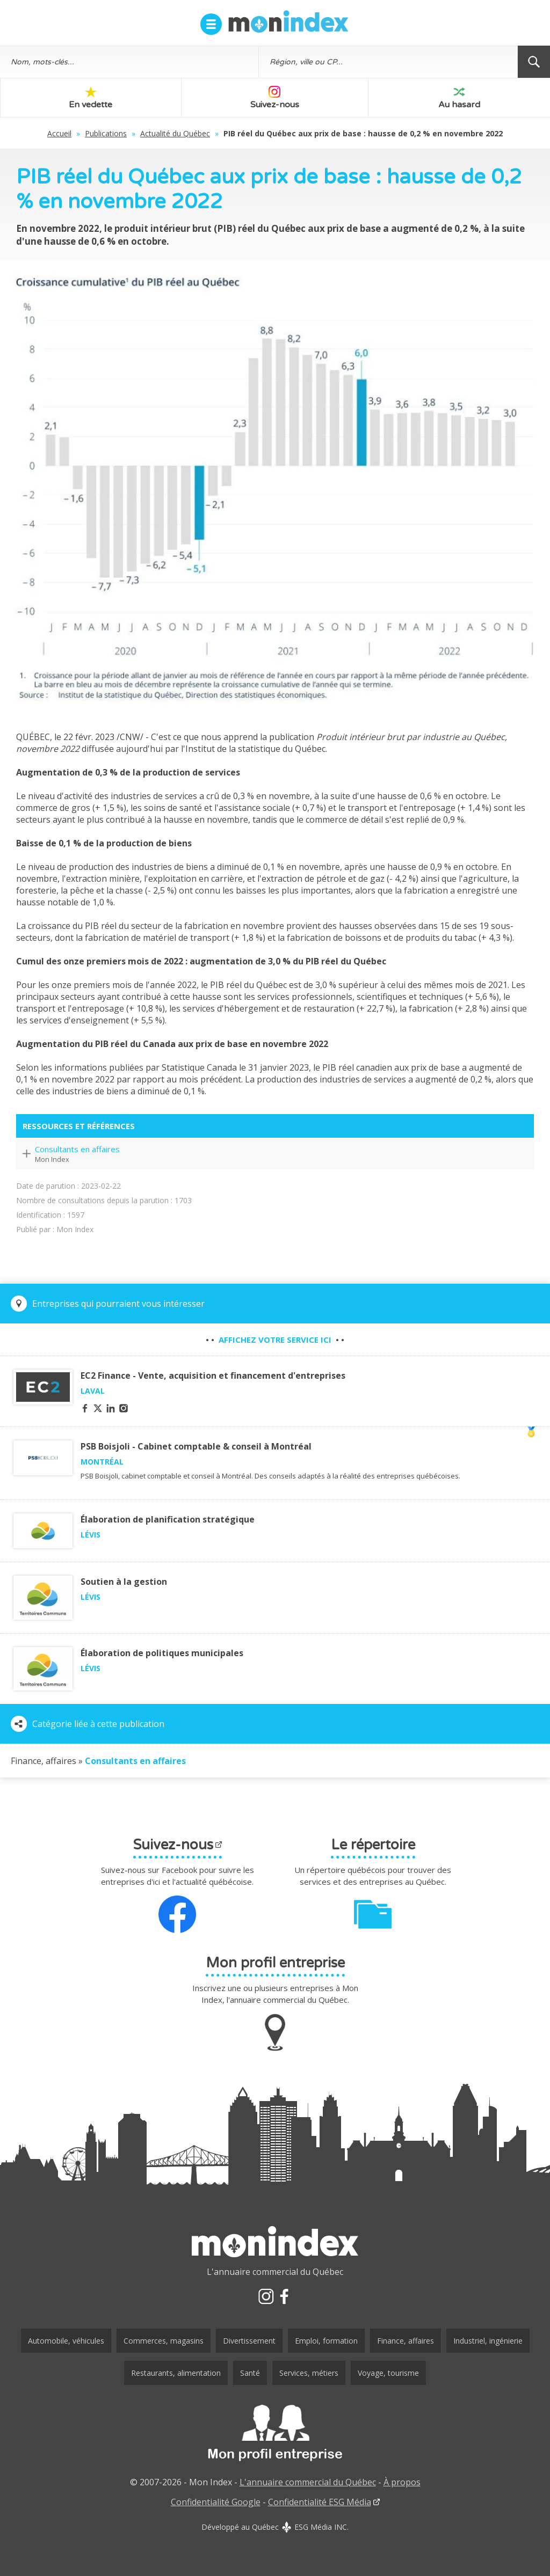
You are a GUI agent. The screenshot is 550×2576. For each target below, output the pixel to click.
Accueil (59, 133)
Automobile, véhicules (66, 2341)
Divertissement (249, 2341)
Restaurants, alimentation (176, 2373)
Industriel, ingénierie (488, 2341)
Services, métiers (308, 2373)
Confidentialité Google (215, 2502)
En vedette (90, 98)
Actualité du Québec (175, 133)
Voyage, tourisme (388, 2373)
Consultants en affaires (77, 1149)
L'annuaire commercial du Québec (308, 2482)
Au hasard (459, 98)
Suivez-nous (274, 98)
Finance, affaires (405, 2341)
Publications (106, 133)
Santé (250, 2373)
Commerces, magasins (164, 2341)
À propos (402, 2482)
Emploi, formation (326, 2341)
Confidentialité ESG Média (319, 2502)
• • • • (275, 1339)
